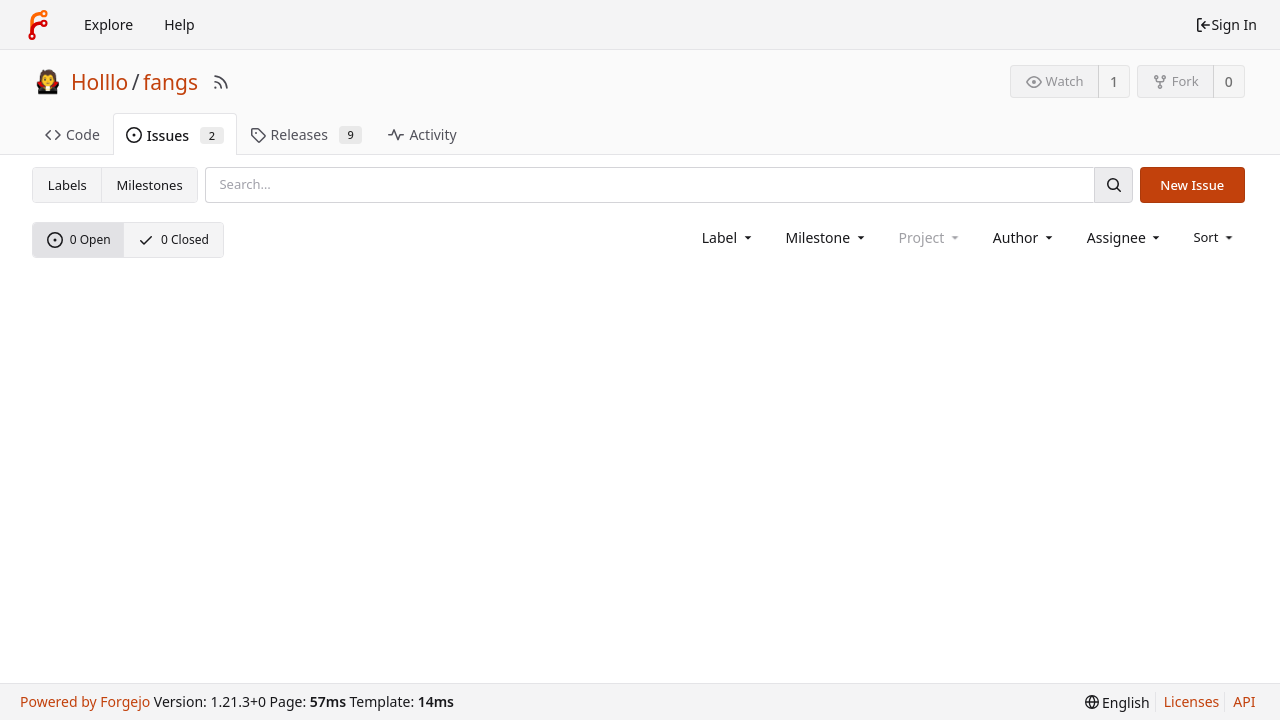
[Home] (38, 25)
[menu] (1214, 237)
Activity (422, 134)
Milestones (150, 185)
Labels (67, 185)
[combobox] (728, 237)
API (1244, 701)
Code (72, 134)
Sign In (1226, 24)
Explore (108, 24)
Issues (175, 135)
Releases (306, 134)
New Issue (1192, 185)
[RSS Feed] (221, 82)
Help (179, 24)
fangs (170, 82)
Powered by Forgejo (85, 701)
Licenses (1192, 701)
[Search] (1113, 184)
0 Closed (173, 239)
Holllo (99, 82)
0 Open (79, 239)
